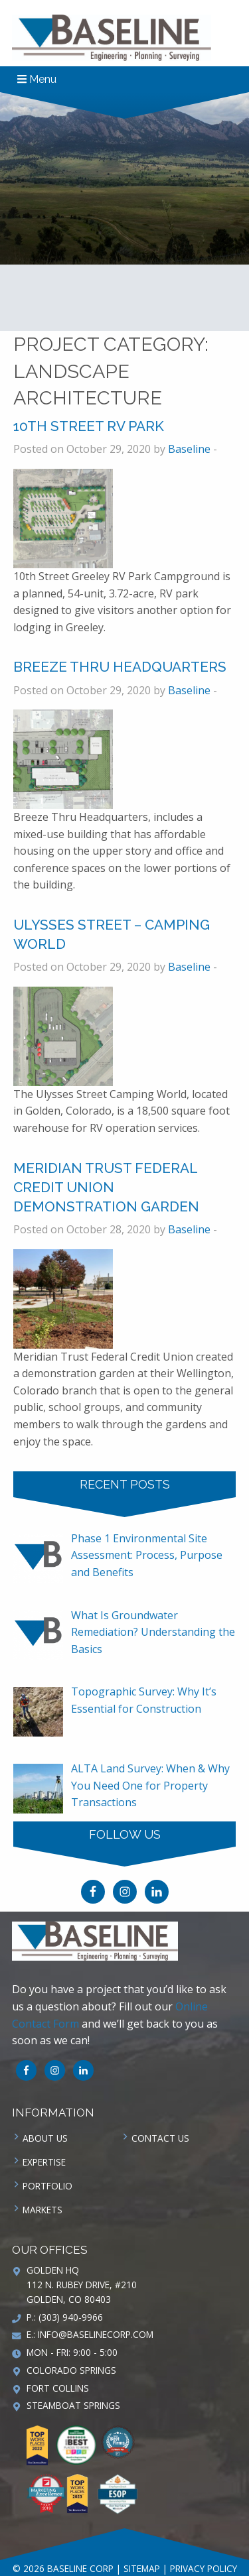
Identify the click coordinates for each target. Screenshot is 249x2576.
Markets (42, 2209)
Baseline (189, 449)
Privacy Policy (203, 2568)
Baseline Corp (111, 37)
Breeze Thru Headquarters (119, 666)
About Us (45, 2138)
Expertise (44, 2162)
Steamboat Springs (73, 2405)
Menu (36, 79)
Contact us (160, 2138)
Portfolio (47, 2185)
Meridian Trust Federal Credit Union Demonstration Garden (106, 1187)
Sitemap (142, 2568)
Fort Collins (58, 2388)
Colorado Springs (71, 2370)
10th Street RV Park (88, 426)
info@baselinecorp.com (95, 2334)
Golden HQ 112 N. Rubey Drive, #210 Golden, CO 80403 (82, 2284)
